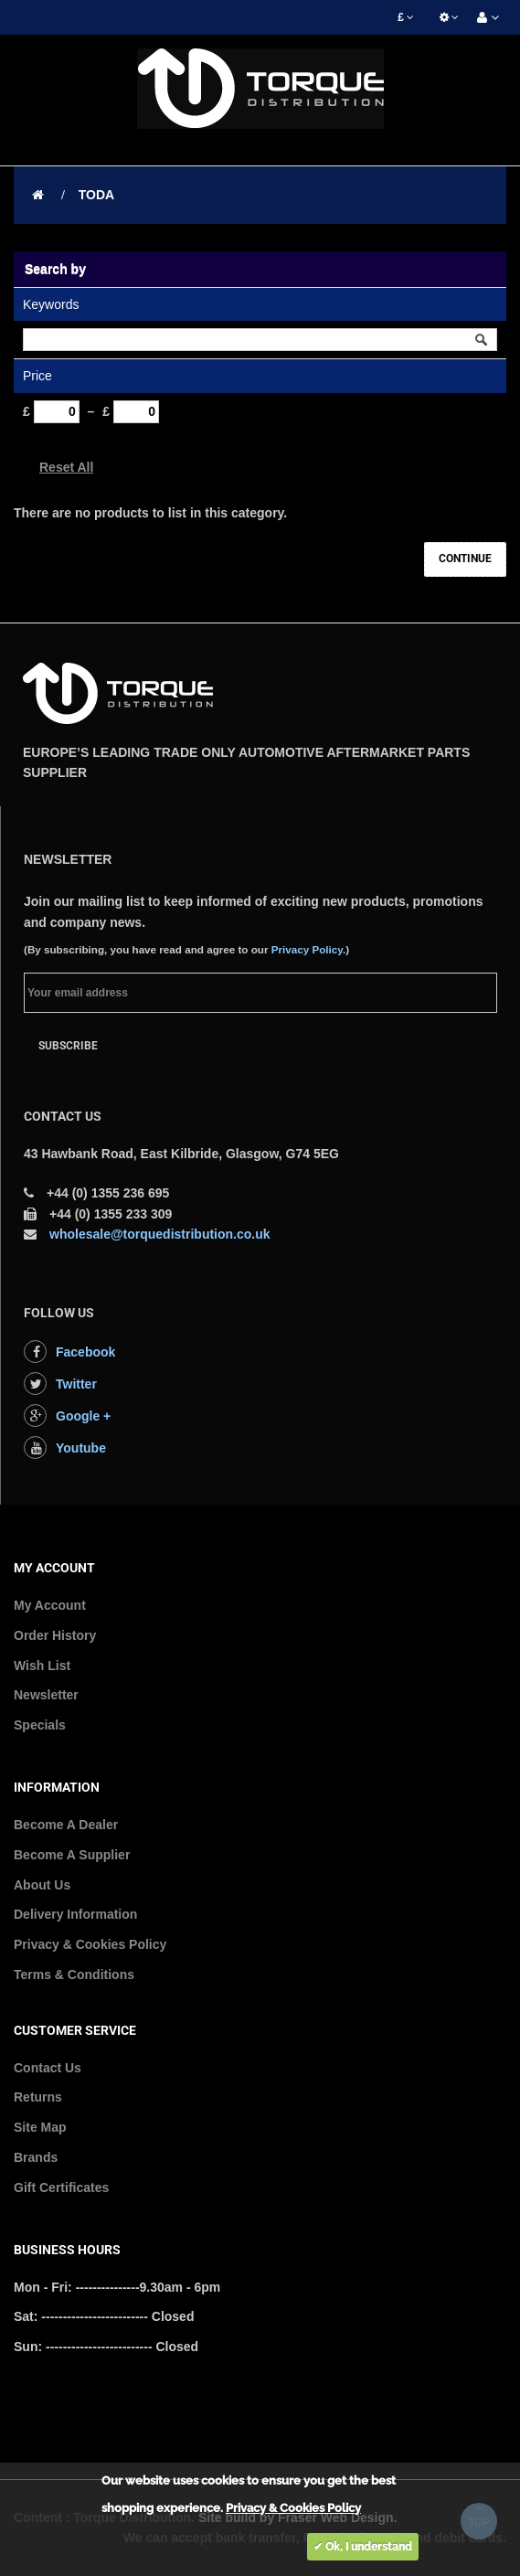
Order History (55, 1635)
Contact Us (47, 2067)
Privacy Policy (307, 949)
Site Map (40, 2127)
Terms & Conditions (74, 1974)
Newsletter (46, 1694)
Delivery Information (75, 1914)
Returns (38, 2097)
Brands (36, 2157)
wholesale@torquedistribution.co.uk (160, 1234)
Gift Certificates (61, 2187)
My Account (50, 1605)
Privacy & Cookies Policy (90, 1944)
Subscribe (68, 1045)
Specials (40, 1725)
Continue (465, 558)
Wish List (42, 1665)
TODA (96, 194)
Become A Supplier (72, 1854)
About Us (42, 1885)
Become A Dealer (66, 1824)
